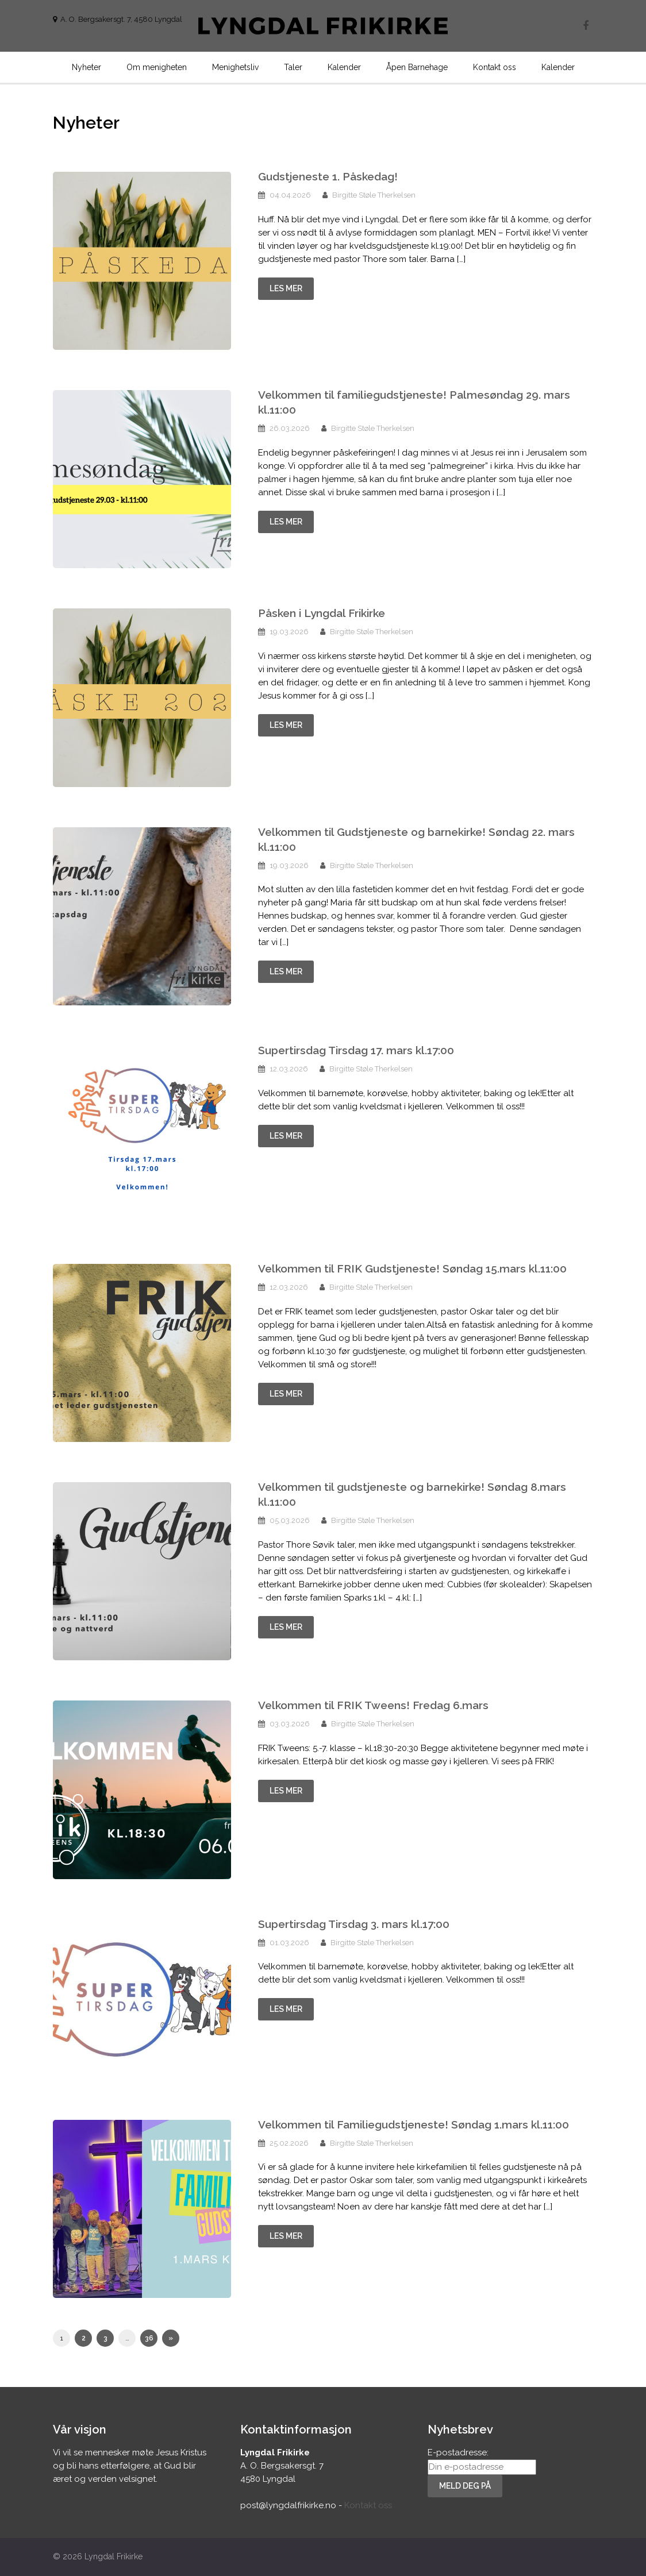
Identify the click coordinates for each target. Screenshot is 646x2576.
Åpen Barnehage (417, 67)
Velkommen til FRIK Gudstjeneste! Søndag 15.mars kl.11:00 (412, 1268)
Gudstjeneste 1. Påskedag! (328, 176)
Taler (293, 67)
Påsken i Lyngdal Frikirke (321, 613)
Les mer (286, 288)
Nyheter (86, 67)
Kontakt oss (494, 67)
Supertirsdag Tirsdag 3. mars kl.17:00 (353, 1924)
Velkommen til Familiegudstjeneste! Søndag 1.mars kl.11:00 (413, 2124)
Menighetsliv (235, 67)
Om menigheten (156, 67)
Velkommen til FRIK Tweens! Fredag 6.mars (373, 1705)
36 (149, 2338)
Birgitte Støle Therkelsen (374, 195)
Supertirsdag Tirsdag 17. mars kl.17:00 (356, 1050)
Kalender (344, 67)
